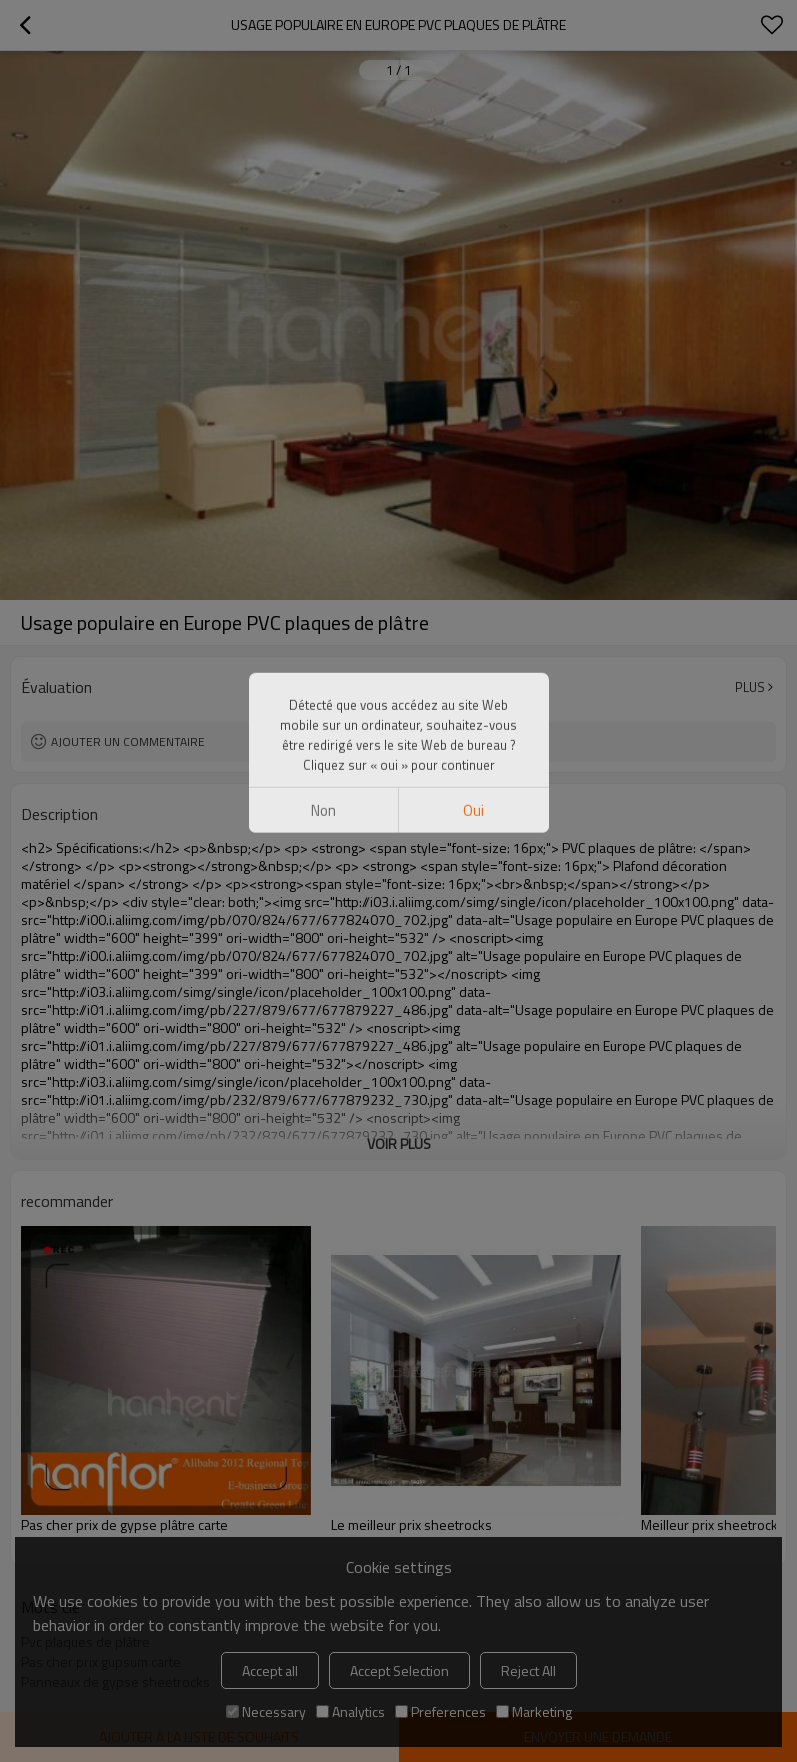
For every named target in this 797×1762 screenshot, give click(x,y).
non (323, 183)
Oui (473, 183)
